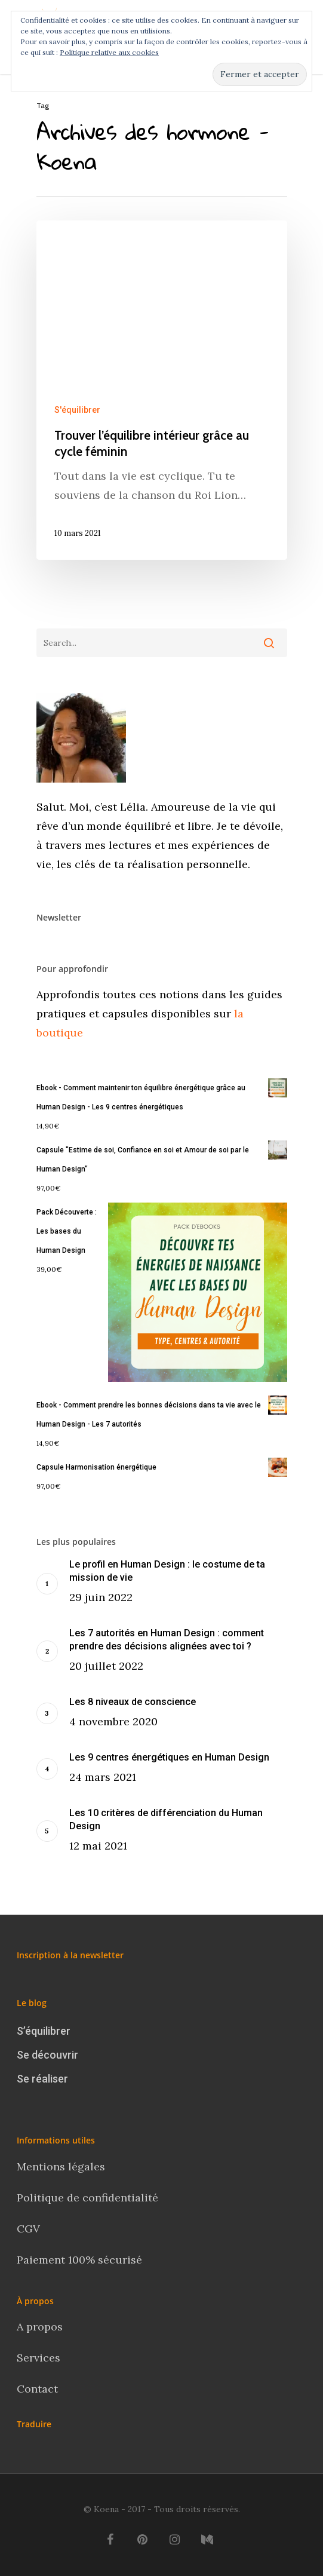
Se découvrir (47, 2054)
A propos (40, 2326)
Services (38, 2358)
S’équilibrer (43, 2031)
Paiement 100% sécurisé (79, 2260)
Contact (39, 2389)
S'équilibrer (77, 410)
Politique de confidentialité (89, 2197)
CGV (28, 2228)
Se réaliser (42, 2078)
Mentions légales (61, 2166)
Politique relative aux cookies (109, 52)
